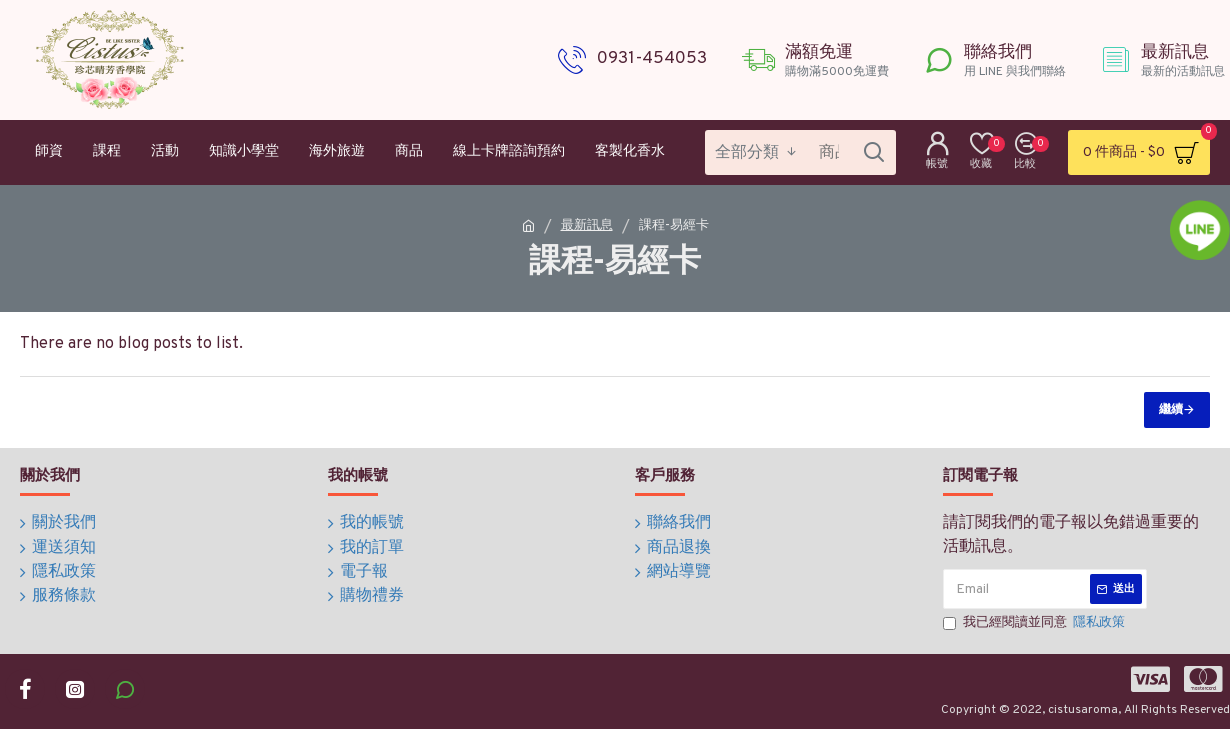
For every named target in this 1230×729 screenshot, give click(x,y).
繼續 (1171, 410)
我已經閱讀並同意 (1035, 624)
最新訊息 (587, 226)
